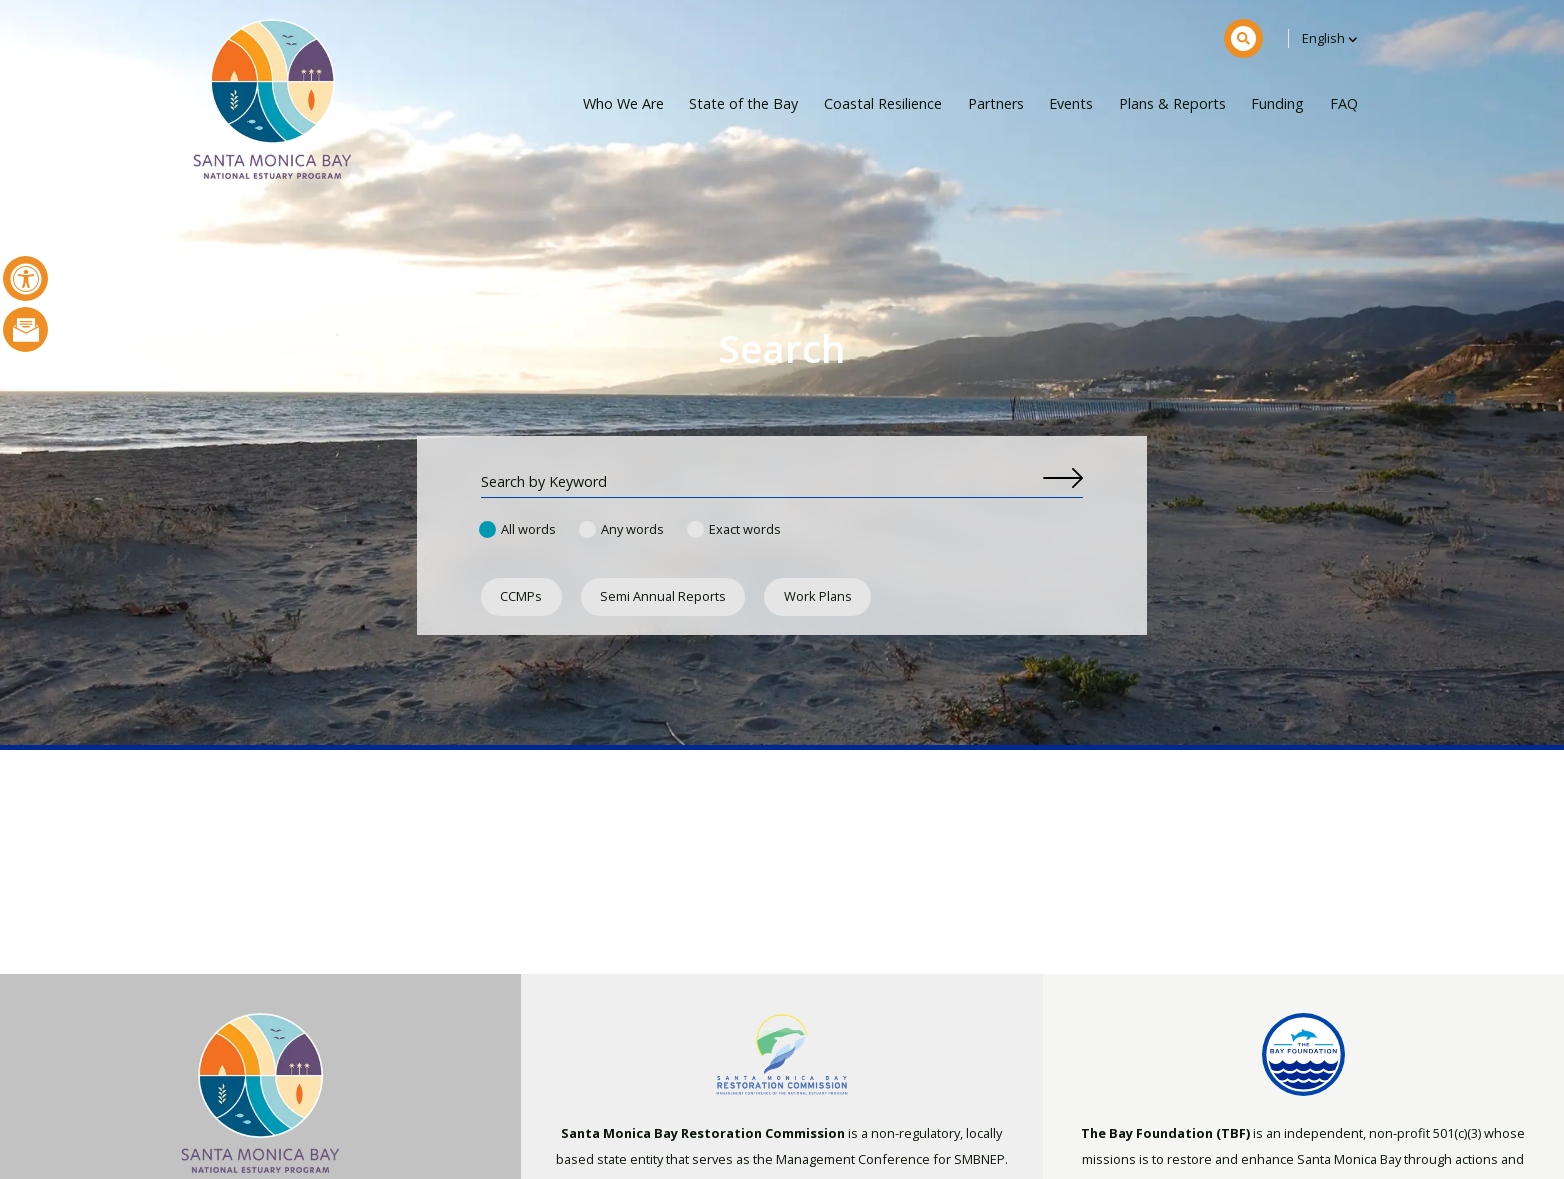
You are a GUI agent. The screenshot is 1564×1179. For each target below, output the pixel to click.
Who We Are (623, 103)
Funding (1277, 103)
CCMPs (521, 596)
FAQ (1344, 103)
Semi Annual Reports (663, 596)
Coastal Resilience (883, 103)
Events (1071, 103)
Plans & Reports (1172, 103)
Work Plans (818, 596)
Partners (996, 103)
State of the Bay (743, 103)
